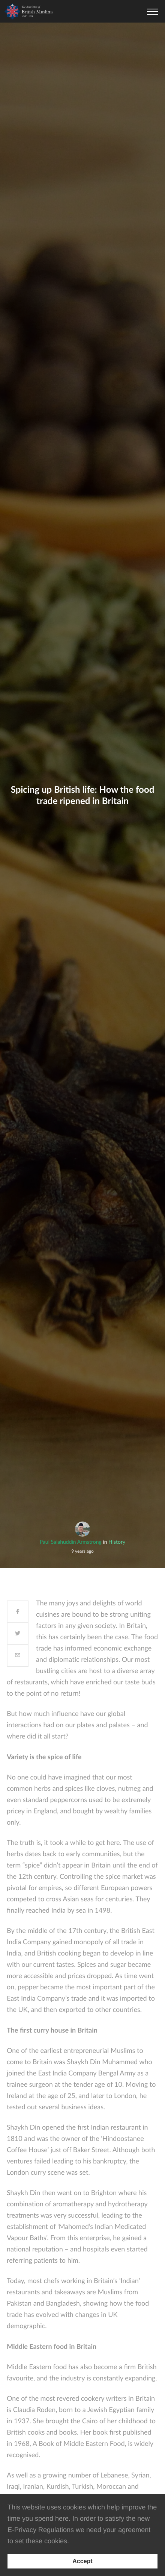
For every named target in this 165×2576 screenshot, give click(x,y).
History (116, 1542)
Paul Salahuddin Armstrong (71, 1542)
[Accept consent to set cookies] (83, 2561)
